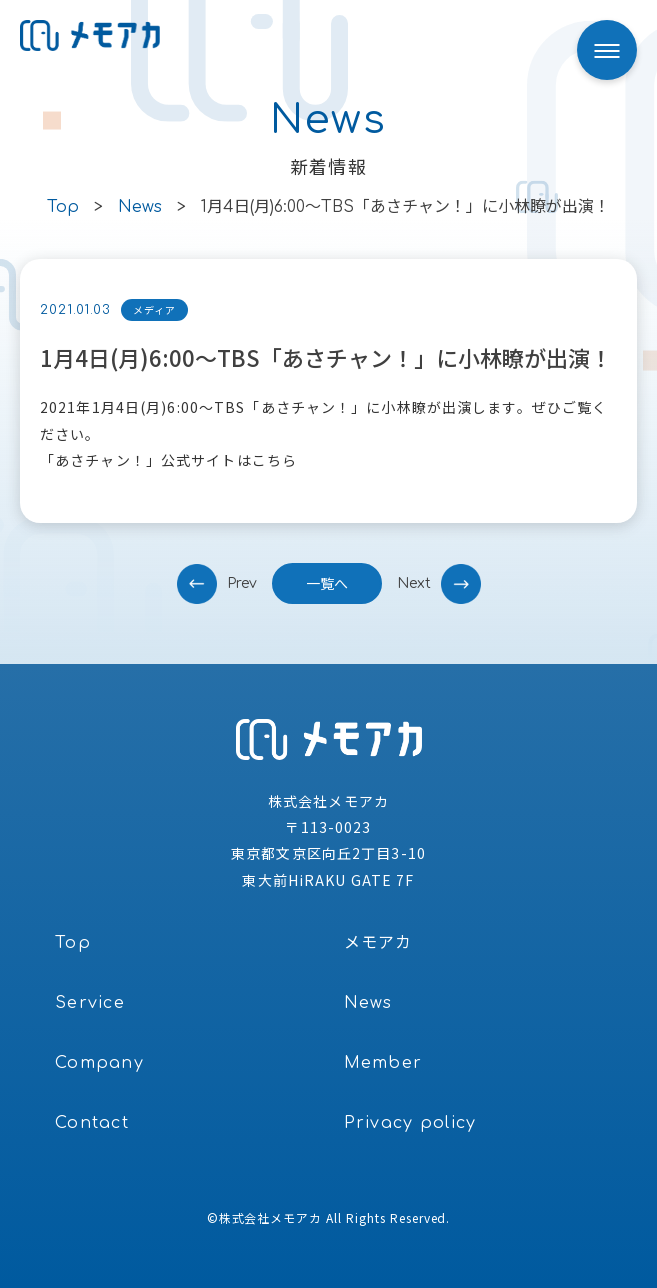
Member (383, 1063)
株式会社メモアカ (271, 1217)
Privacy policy (410, 1123)
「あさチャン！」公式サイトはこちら (168, 460)
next (414, 583)
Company (99, 1063)
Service (90, 1003)
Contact (92, 1123)
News (368, 1003)
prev (242, 583)
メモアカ (378, 943)
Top (73, 943)
